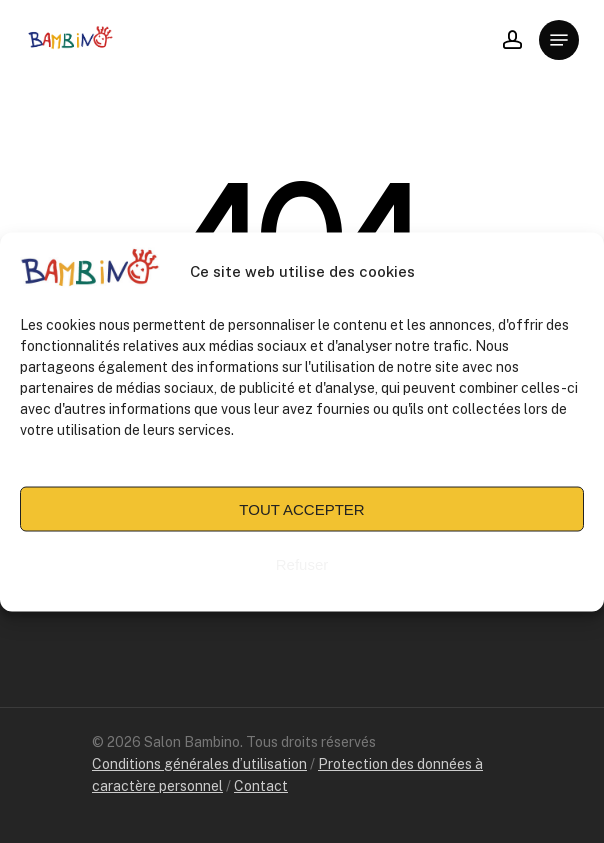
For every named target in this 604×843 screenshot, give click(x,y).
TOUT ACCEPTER (301, 512)
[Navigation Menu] (559, 40)
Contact (261, 786)
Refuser (302, 567)
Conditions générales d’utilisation (199, 764)
